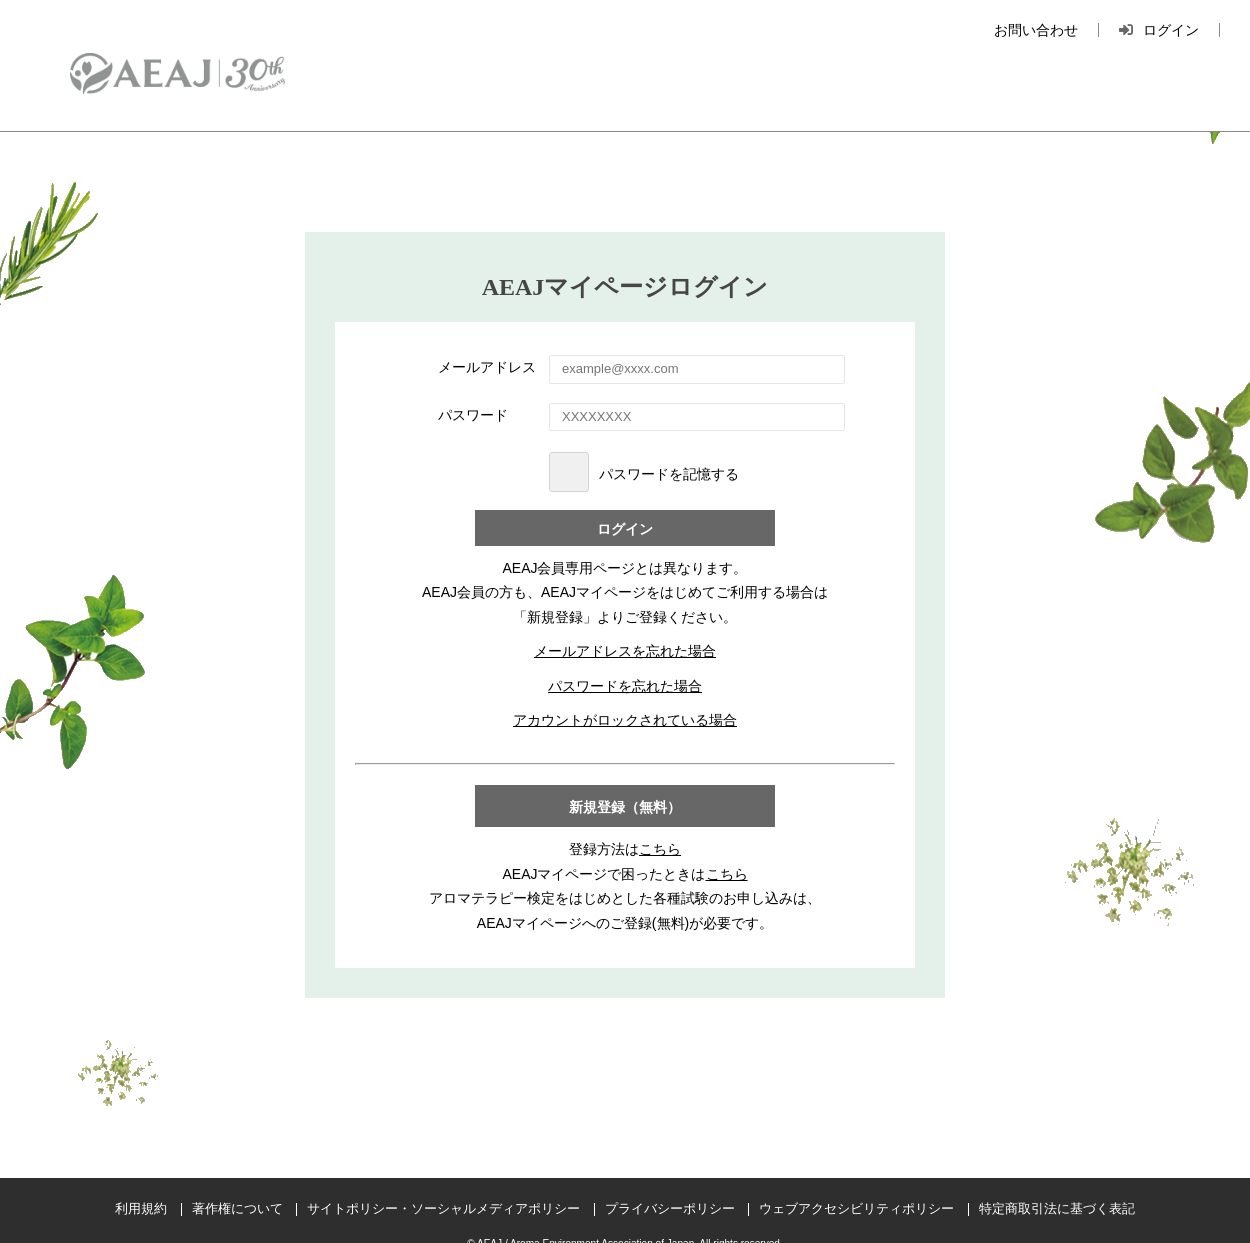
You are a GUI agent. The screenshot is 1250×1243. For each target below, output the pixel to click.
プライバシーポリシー (670, 1209)
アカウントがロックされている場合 (625, 720)
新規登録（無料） (625, 807)
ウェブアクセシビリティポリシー (856, 1209)
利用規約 (141, 1209)
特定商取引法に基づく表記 (1057, 1209)
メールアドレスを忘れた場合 (625, 651)
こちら (660, 849)
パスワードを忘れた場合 (625, 686)
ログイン (625, 529)
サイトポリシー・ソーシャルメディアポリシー (443, 1209)
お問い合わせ (1036, 30)
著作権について (237, 1209)
